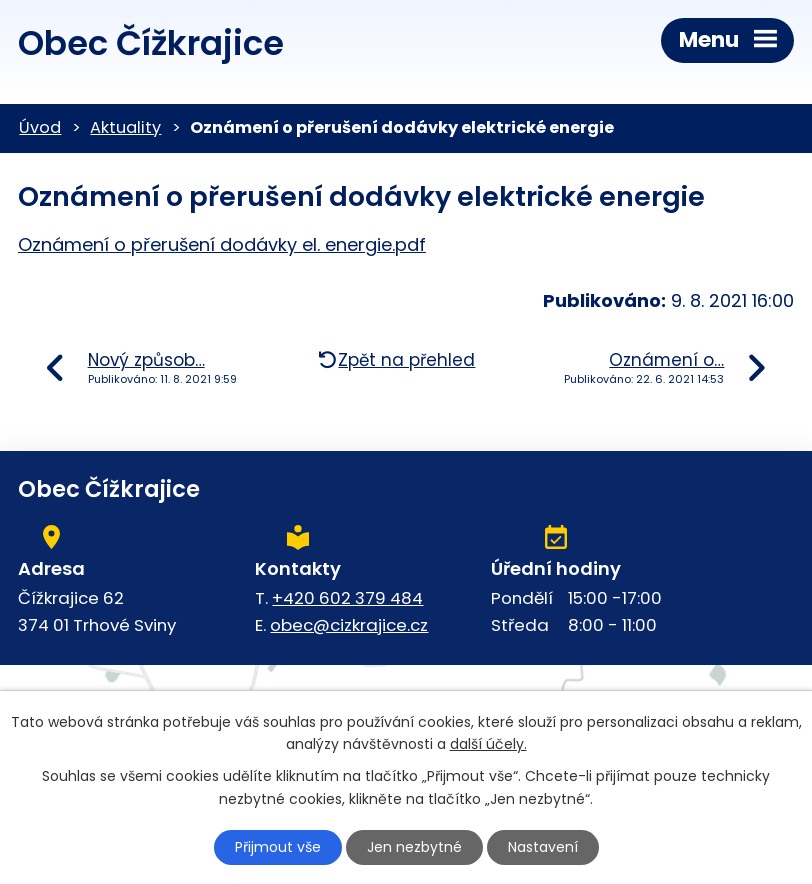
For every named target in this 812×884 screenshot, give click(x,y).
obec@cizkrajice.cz (349, 625)
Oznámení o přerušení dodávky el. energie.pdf (222, 244)
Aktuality (125, 127)
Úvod (40, 127)
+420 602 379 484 (347, 598)
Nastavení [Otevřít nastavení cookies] (543, 847)
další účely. (488, 745)
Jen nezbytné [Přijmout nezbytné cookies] (414, 847)
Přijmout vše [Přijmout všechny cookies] (278, 847)
